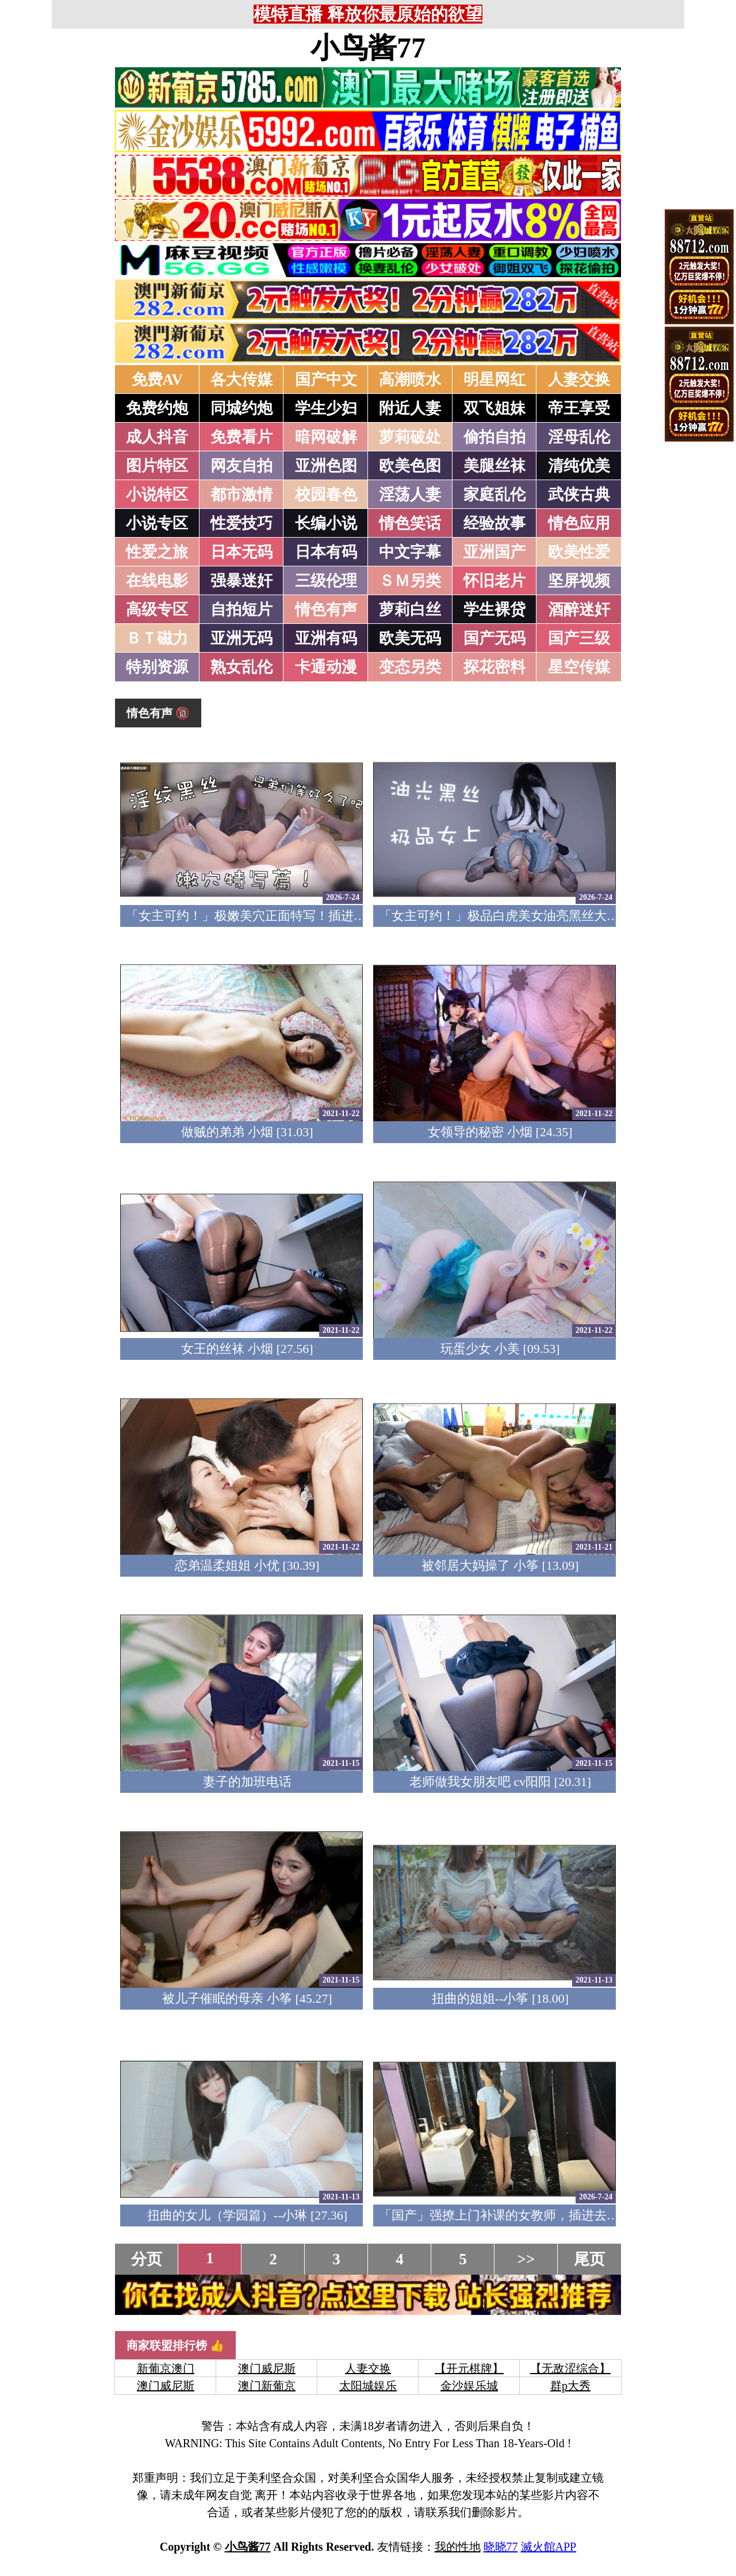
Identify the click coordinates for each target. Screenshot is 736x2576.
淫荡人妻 (410, 494)
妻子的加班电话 (247, 1781)
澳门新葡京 (267, 2385)
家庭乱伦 (494, 494)
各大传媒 (241, 379)
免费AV (157, 379)
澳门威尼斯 (267, 2368)
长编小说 (326, 523)
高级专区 (157, 609)
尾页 (589, 2259)
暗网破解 (326, 437)
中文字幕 (410, 552)
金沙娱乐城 (469, 2385)
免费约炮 (157, 408)
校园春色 (326, 494)
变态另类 (410, 667)
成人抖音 (157, 437)
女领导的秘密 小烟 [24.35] (500, 1132)
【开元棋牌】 (469, 2368)
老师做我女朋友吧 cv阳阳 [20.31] (500, 1781)
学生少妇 (326, 408)
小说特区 (157, 494)
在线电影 (157, 580)
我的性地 (458, 2546)
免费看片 (241, 437)
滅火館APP (549, 2546)
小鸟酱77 (367, 48)
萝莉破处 (410, 437)
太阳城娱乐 (368, 2385)
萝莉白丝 (410, 609)
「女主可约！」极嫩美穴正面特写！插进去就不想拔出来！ (290, 915)
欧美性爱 (579, 552)
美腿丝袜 (494, 465)
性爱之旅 (157, 552)
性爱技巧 (241, 523)
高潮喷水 (410, 379)
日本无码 (241, 552)
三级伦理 (326, 580)
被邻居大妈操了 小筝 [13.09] (499, 1565)
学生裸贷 (494, 609)
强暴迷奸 (241, 580)
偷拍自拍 (494, 437)
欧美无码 (410, 638)
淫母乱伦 (579, 437)
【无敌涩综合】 (570, 2368)
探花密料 (494, 667)
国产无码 (494, 638)
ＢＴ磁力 (157, 638)
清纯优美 (579, 465)
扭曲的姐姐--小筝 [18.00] (500, 1998)
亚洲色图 (326, 465)
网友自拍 (241, 465)
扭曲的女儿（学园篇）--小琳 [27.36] (247, 2215)
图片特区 (157, 465)
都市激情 (241, 494)
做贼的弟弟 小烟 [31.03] (247, 1132)
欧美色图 (410, 465)
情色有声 (326, 609)
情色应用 (579, 523)
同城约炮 (241, 408)
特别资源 (157, 667)
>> (526, 2259)
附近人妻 (410, 408)
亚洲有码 (326, 638)
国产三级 (579, 638)
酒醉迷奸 (579, 609)
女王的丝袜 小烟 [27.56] (247, 1348)
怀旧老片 (494, 580)
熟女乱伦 (241, 667)
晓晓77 (501, 2546)
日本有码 (326, 552)
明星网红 (494, 379)
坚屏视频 (579, 580)
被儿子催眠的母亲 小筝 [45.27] (247, 1998)
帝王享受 (579, 408)
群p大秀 (570, 2385)
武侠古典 (579, 494)
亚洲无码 (241, 638)
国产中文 (326, 379)
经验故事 (494, 523)
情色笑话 (410, 523)
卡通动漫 (326, 667)
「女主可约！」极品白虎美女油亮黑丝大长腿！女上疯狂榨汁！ (556, 915)
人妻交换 (579, 379)
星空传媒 (579, 667)
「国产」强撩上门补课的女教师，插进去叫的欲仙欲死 (531, 2215)
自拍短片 (241, 609)
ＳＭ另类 (410, 580)
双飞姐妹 (494, 408)
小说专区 (157, 523)
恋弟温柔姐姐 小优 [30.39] (247, 1565)
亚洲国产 (494, 552)
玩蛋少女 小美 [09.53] (499, 1348)
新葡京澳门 (165, 2368)
